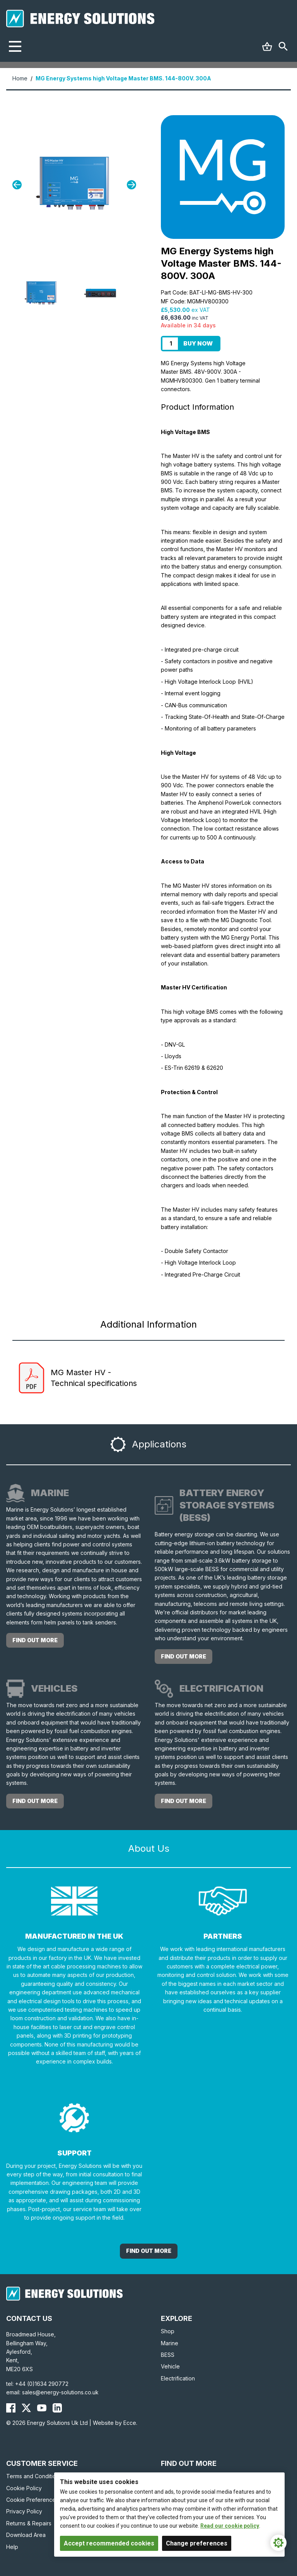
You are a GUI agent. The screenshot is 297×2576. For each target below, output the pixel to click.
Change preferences (196, 2543)
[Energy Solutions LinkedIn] (57, 2408)
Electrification (178, 2378)
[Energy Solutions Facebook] (10, 2408)
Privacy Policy (24, 2511)
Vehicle (170, 2366)
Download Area (26, 2535)
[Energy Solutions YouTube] (41, 2408)
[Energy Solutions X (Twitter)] (26, 2408)
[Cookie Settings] (278, 2543)
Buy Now (198, 343)
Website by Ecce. (115, 2422)
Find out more (35, 1640)
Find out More (148, 2250)
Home (19, 78)
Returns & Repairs (28, 2523)
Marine (169, 2343)
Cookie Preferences (32, 2499)
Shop (167, 2331)
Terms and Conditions (34, 2476)
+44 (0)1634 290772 (41, 2383)
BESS (167, 2354)
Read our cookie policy (229, 2526)
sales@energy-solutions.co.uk (60, 2392)
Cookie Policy (24, 2488)
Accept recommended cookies (109, 2543)
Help (12, 2547)
